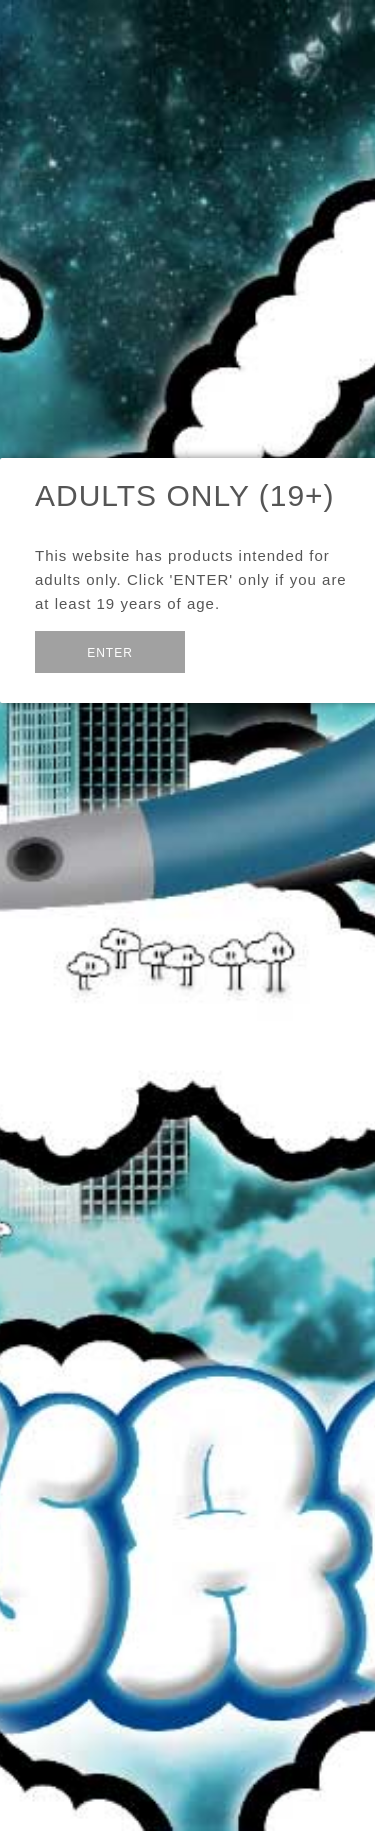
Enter (110, 653)
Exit (233, 650)
